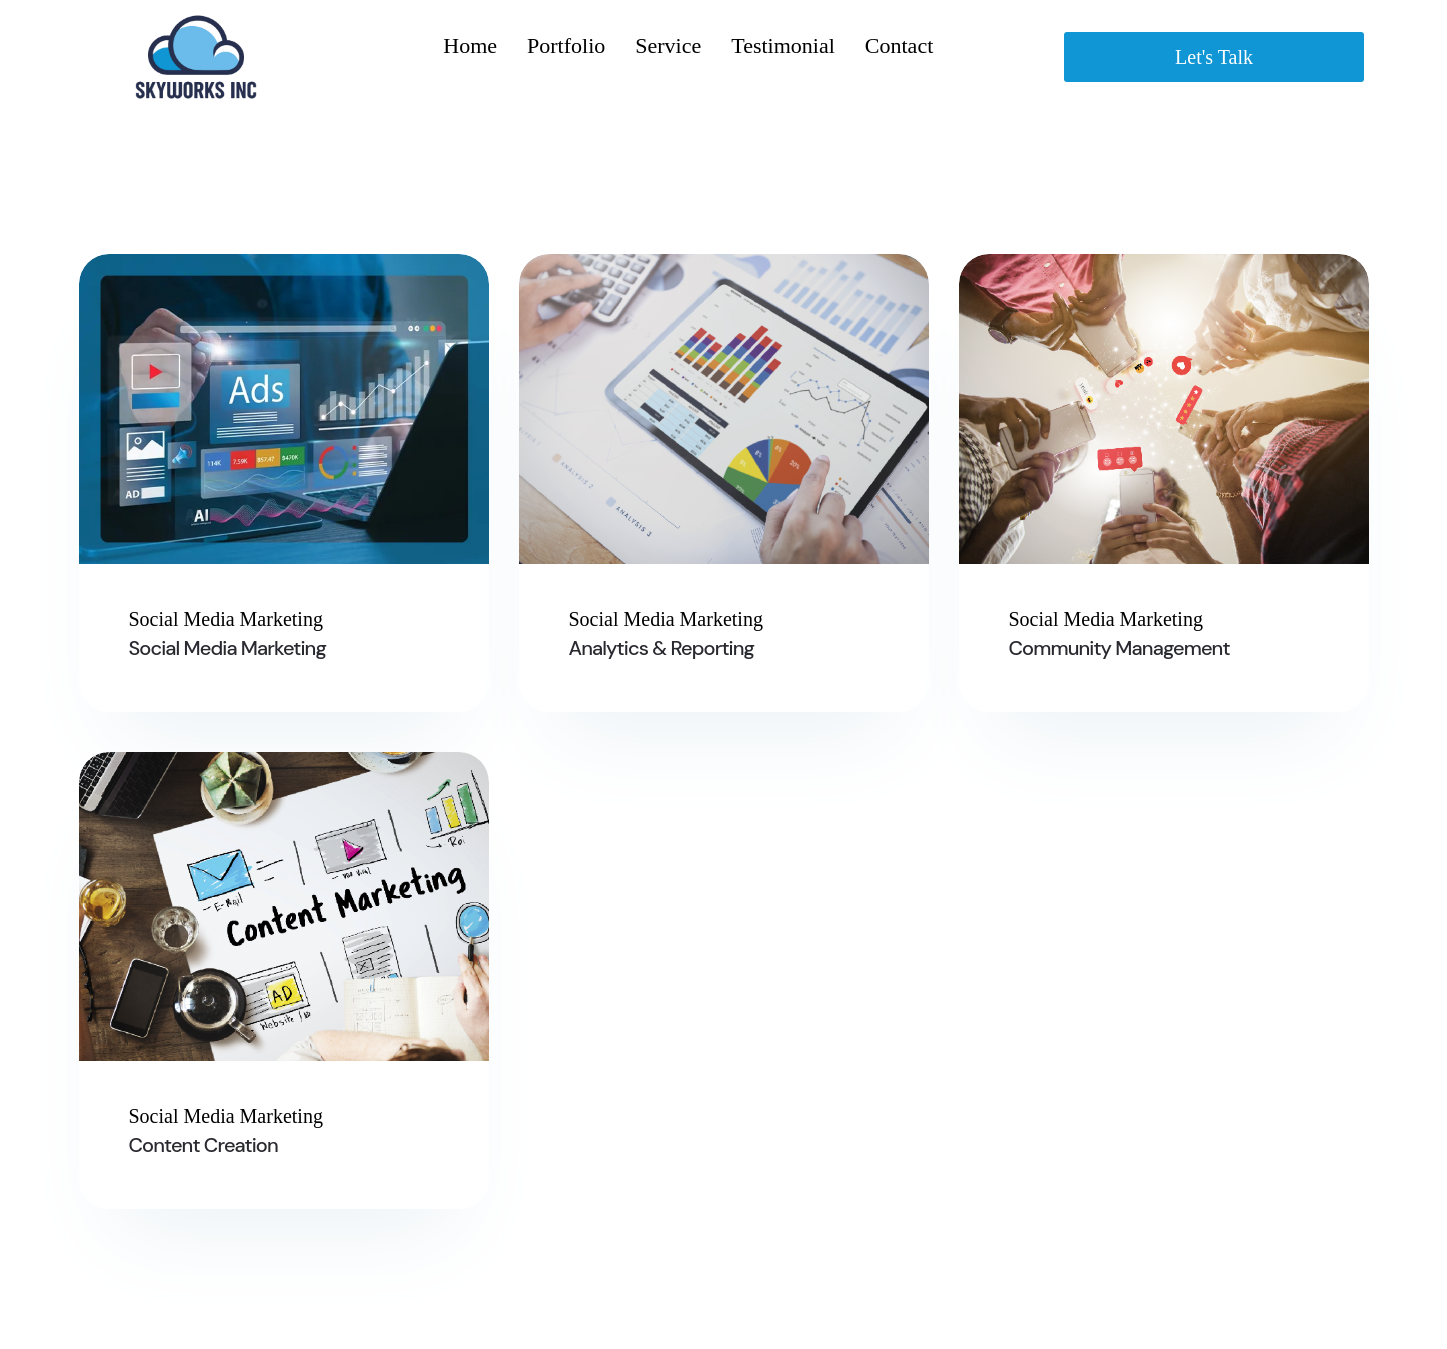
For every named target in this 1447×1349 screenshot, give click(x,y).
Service (668, 45)
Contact (899, 45)
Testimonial (783, 45)
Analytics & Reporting (662, 648)
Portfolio (566, 45)
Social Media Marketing (227, 648)
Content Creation (203, 1145)
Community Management (1119, 648)
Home (470, 45)
